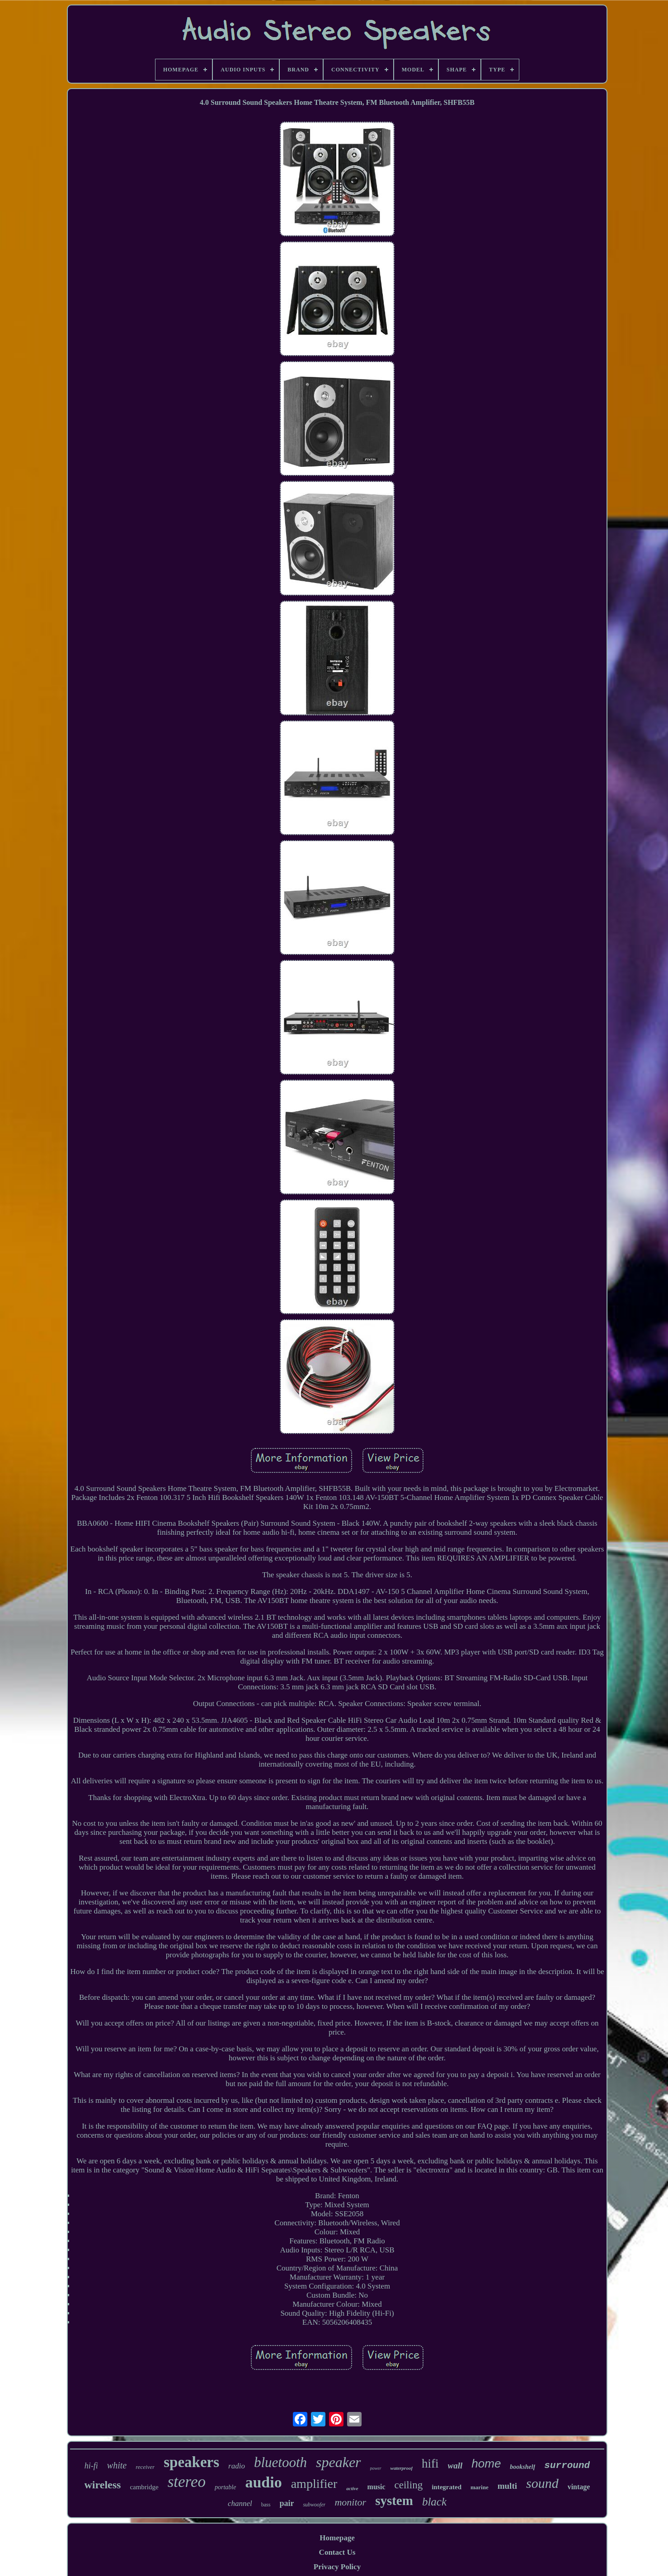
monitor (350, 2502)
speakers (191, 2462)
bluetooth (280, 2462)
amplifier (314, 2484)
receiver (145, 2466)
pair (286, 2503)
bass (266, 2504)
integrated (446, 2487)
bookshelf (522, 2466)
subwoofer (314, 2504)
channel (240, 2503)
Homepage (337, 2538)
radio (236, 2466)
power (375, 2468)
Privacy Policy (337, 2566)
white (117, 2465)
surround (567, 2465)
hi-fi (91, 2465)
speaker (338, 2462)
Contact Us (337, 2552)
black (434, 2502)
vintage (579, 2487)
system (394, 2500)
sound (542, 2483)
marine (479, 2487)
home (486, 2463)
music (376, 2487)
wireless (103, 2485)
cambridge (144, 2487)
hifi (430, 2463)
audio (263, 2482)
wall (455, 2465)
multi (507, 2486)
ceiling (409, 2485)
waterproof (401, 2468)
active (352, 2488)
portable (225, 2487)
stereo (187, 2482)
